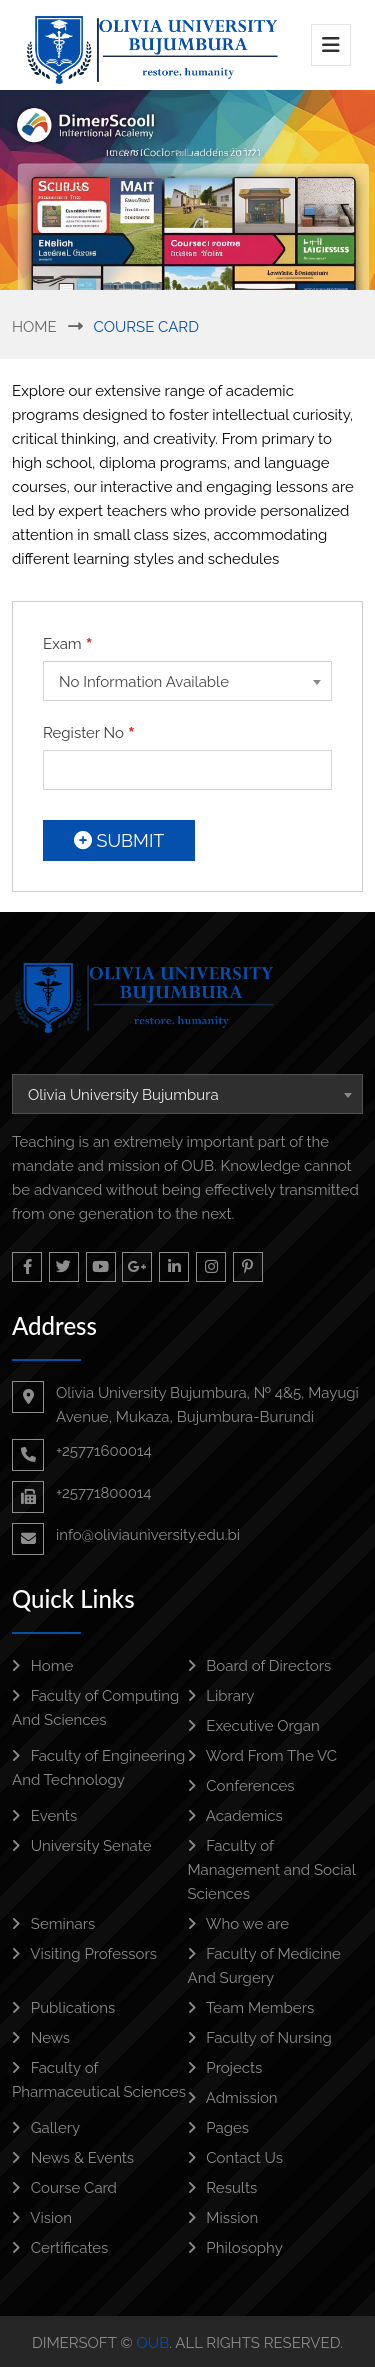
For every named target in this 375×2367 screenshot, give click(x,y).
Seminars (53, 1924)
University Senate (81, 1846)
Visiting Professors (84, 1954)
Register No (89, 733)
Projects (225, 2068)
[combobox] (187, 681)
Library (221, 1696)
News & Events (73, 2158)
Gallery (46, 2128)
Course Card (64, 2188)
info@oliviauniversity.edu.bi (148, 1535)
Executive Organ (254, 1726)
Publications (63, 2008)
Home (34, 327)
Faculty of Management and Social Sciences (272, 1870)
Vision (42, 2218)
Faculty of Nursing (260, 2038)
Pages (219, 2128)
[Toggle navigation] (331, 45)
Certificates (60, 2248)
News (41, 2038)
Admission (233, 2098)
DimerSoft (74, 2343)
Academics (235, 1816)
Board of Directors (260, 1666)
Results (223, 2188)
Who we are (239, 1924)
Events (44, 1816)
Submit (119, 840)
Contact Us (235, 2158)
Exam (68, 644)
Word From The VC (263, 1756)
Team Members (251, 2008)
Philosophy (235, 2248)
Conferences (241, 1786)
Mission (223, 2218)
